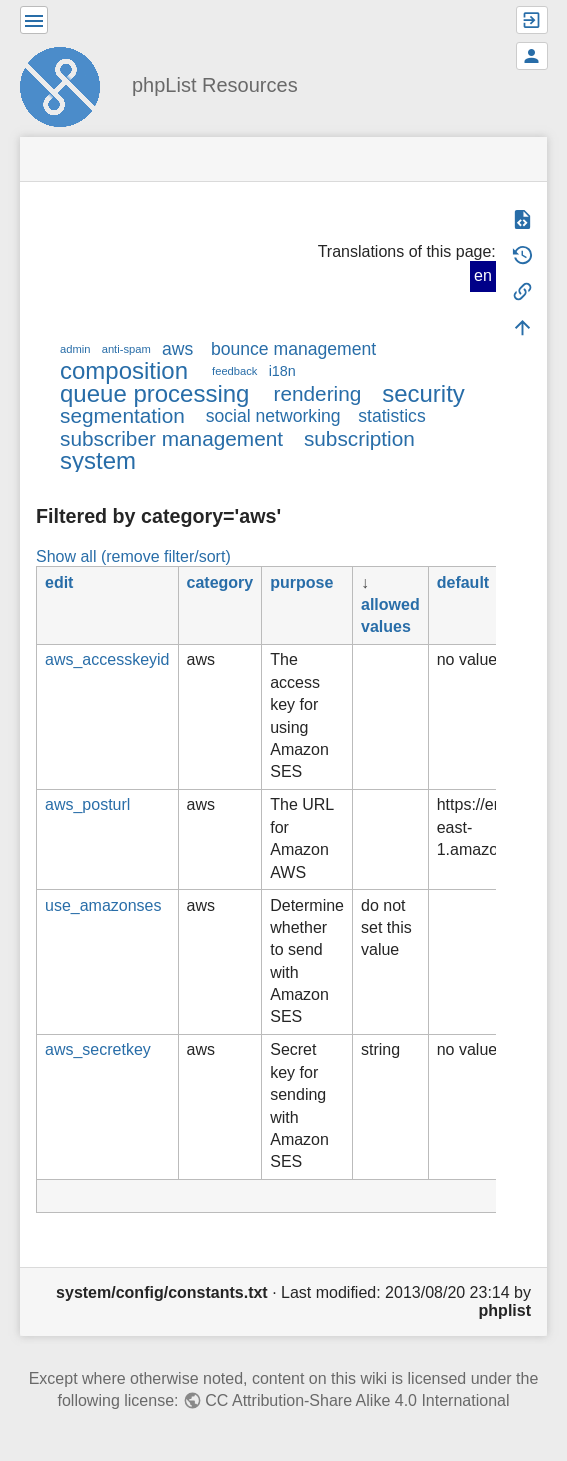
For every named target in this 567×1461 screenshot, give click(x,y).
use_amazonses (103, 905)
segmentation (122, 415)
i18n (282, 371)
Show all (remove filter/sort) (133, 556)
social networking (273, 416)
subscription (359, 438)
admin (75, 349)
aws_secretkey (98, 1049)
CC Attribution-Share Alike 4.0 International (357, 1400)
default (463, 582)
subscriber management (171, 438)
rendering (317, 393)
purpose (301, 582)
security (423, 393)
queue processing (154, 393)
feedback (234, 371)
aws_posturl (87, 804)
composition (124, 370)
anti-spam (126, 349)
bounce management (293, 349)
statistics (391, 416)
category (220, 582)
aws (177, 349)
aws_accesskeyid (107, 659)
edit (59, 582)
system (98, 460)
